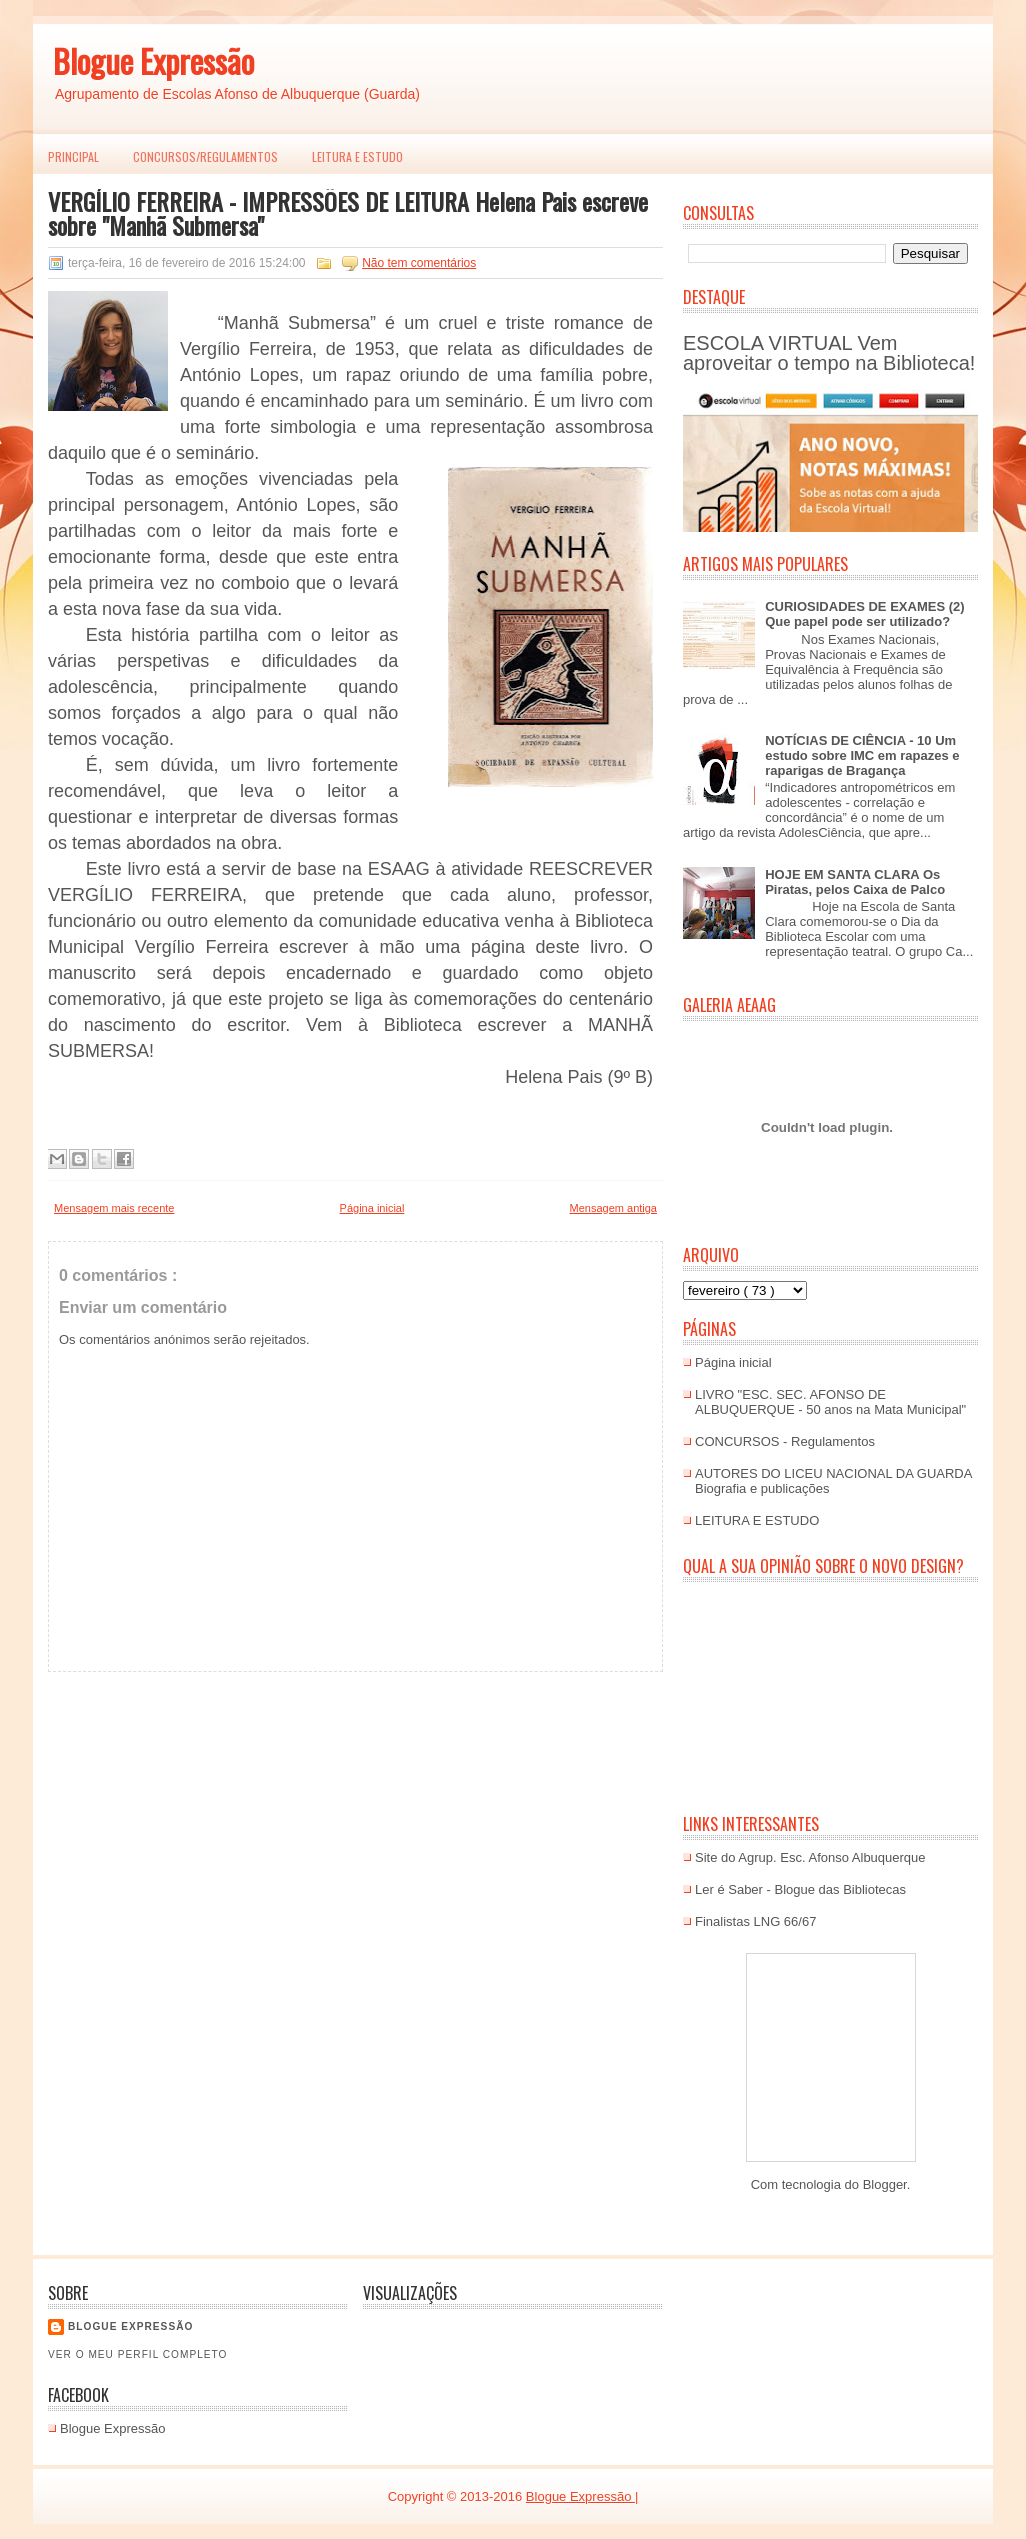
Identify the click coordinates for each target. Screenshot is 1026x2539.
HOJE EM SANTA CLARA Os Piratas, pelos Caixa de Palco (855, 882)
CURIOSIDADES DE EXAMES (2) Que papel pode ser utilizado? (864, 614)
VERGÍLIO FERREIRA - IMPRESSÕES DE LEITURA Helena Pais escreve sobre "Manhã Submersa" (348, 213)
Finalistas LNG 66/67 (755, 1921)
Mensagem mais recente (114, 1208)
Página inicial (372, 1208)
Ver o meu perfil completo (138, 2354)
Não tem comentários (419, 263)
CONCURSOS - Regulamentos (785, 1441)
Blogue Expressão (153, 60)
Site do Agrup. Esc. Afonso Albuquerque (810, 1857)
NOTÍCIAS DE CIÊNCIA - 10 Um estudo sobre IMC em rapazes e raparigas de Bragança (862, 755)
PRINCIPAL (73, 156)
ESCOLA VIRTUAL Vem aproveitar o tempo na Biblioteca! (829, 353)
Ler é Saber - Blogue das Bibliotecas (800, 1889)
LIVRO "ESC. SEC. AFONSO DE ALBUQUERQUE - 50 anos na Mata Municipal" (830, 1402)
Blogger (885, 2184)
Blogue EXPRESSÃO (130, 2326)
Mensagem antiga (613, 1208)
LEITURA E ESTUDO (357, 156)
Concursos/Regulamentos (205, 156)
